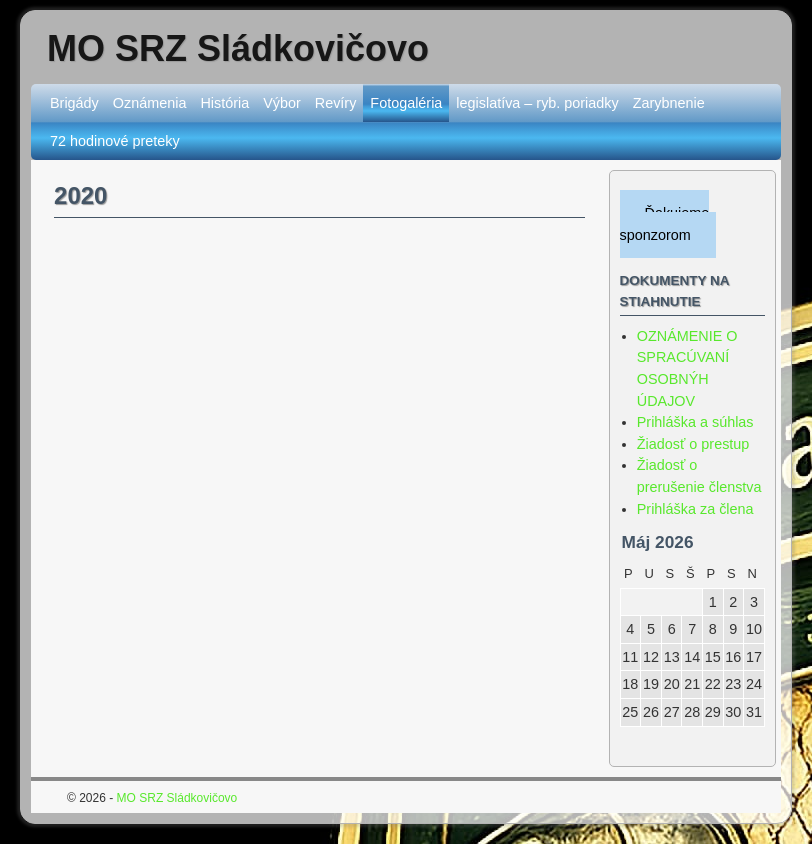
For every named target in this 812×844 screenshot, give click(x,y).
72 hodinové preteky (115, 141)
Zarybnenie (669, 103)
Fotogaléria (406, 103)
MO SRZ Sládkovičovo (238, 48)
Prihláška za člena (695, 509)
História (224, 103)
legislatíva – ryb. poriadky (537, 103)
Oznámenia (150, 103)
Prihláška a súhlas (695, 422)
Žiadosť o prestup (693, 444)
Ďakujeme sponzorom (665, 224)
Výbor (282, 103)
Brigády (74, 103)
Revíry (336, 103)
